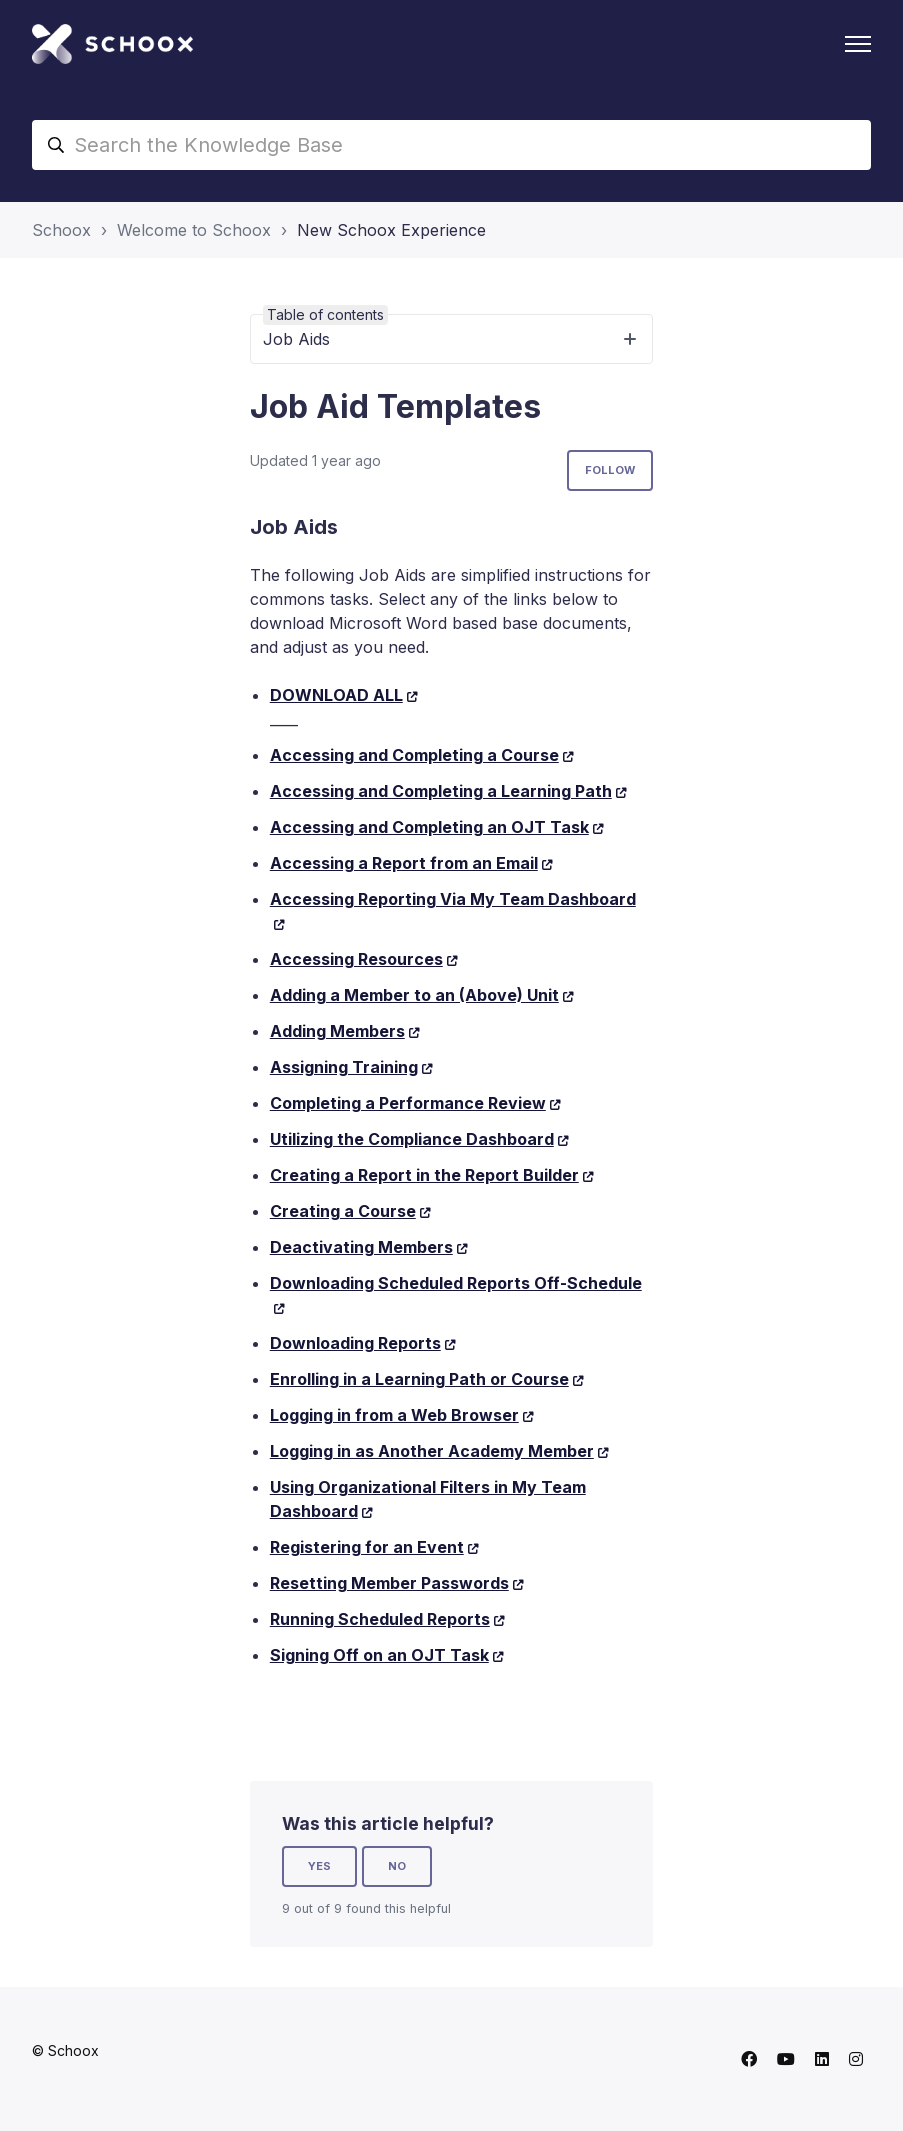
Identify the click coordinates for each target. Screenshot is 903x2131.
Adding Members (337, 1031)
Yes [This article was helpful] (319, 1866)
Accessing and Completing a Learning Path (441, 791)
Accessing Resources (356, 959)
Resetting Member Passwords (389, 1583)
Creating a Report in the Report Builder (424, 1175)
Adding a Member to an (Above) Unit (414, 995)
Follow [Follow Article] (610, 470)
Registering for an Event (367, 1547)
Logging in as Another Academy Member (432, 1451)
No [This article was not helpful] (397, 1866)
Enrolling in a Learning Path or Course (419, 1379)
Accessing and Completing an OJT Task (429, 827)
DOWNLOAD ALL (336, 695)
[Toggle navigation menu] (858, 44)
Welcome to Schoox (194, 230)
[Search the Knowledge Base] (451, 145)
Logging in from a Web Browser (394, 1415)
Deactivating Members (361, 1247)
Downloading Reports (355, 1343)
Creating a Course (343, 1211)
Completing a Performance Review (408, 1103)
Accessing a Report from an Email (404, 863)
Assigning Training (344, 1067)
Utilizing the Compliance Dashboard (412, 1139)
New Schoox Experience (391, 230)
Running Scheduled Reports (380, 1619)
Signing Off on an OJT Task (379, 1655)
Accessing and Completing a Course (414, 755)
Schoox (61, 230)
